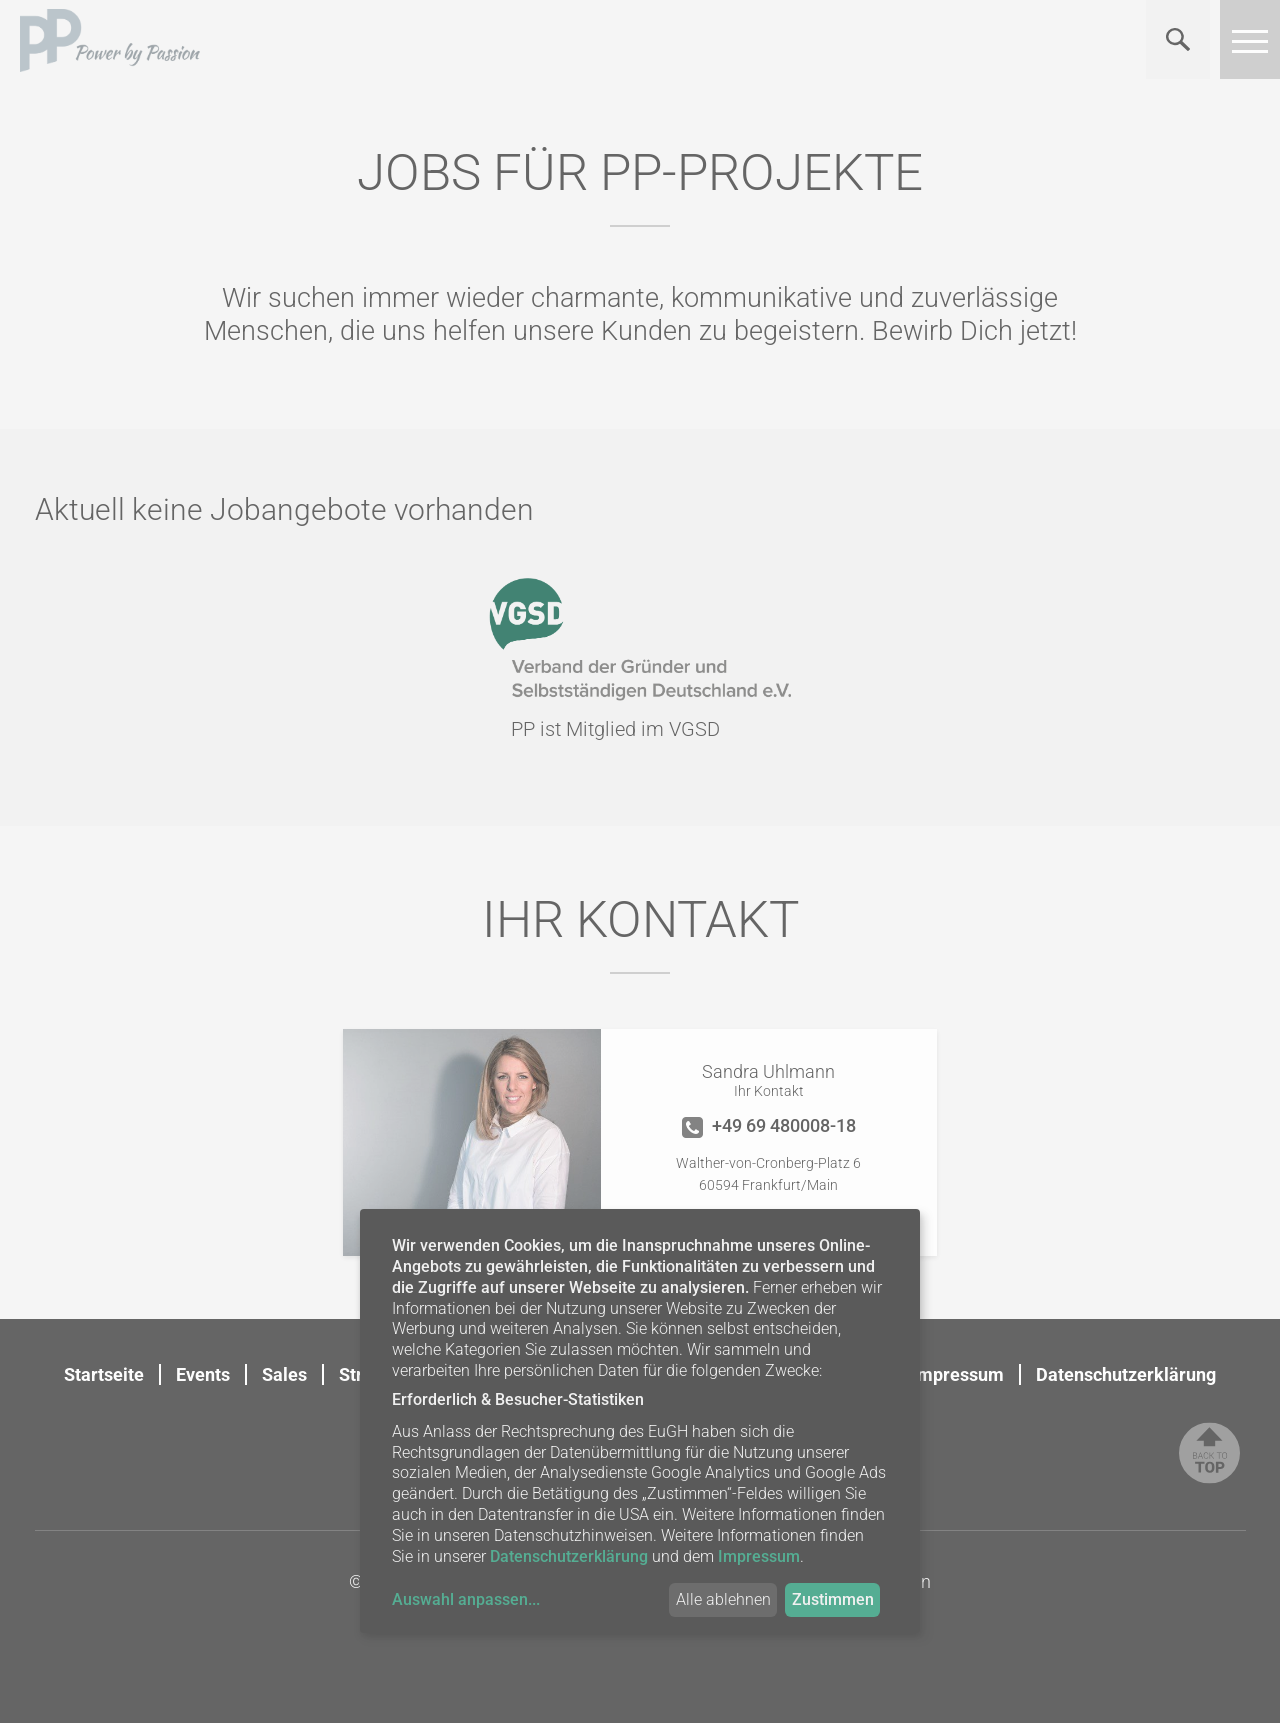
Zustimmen (833, 1599)
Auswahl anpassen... (466, 1599)
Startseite (104, 1374)
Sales (284, 1374)
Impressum (958, 1374)
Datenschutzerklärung (1126, 1374)
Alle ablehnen (723, 1599)
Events (203, 1374)
